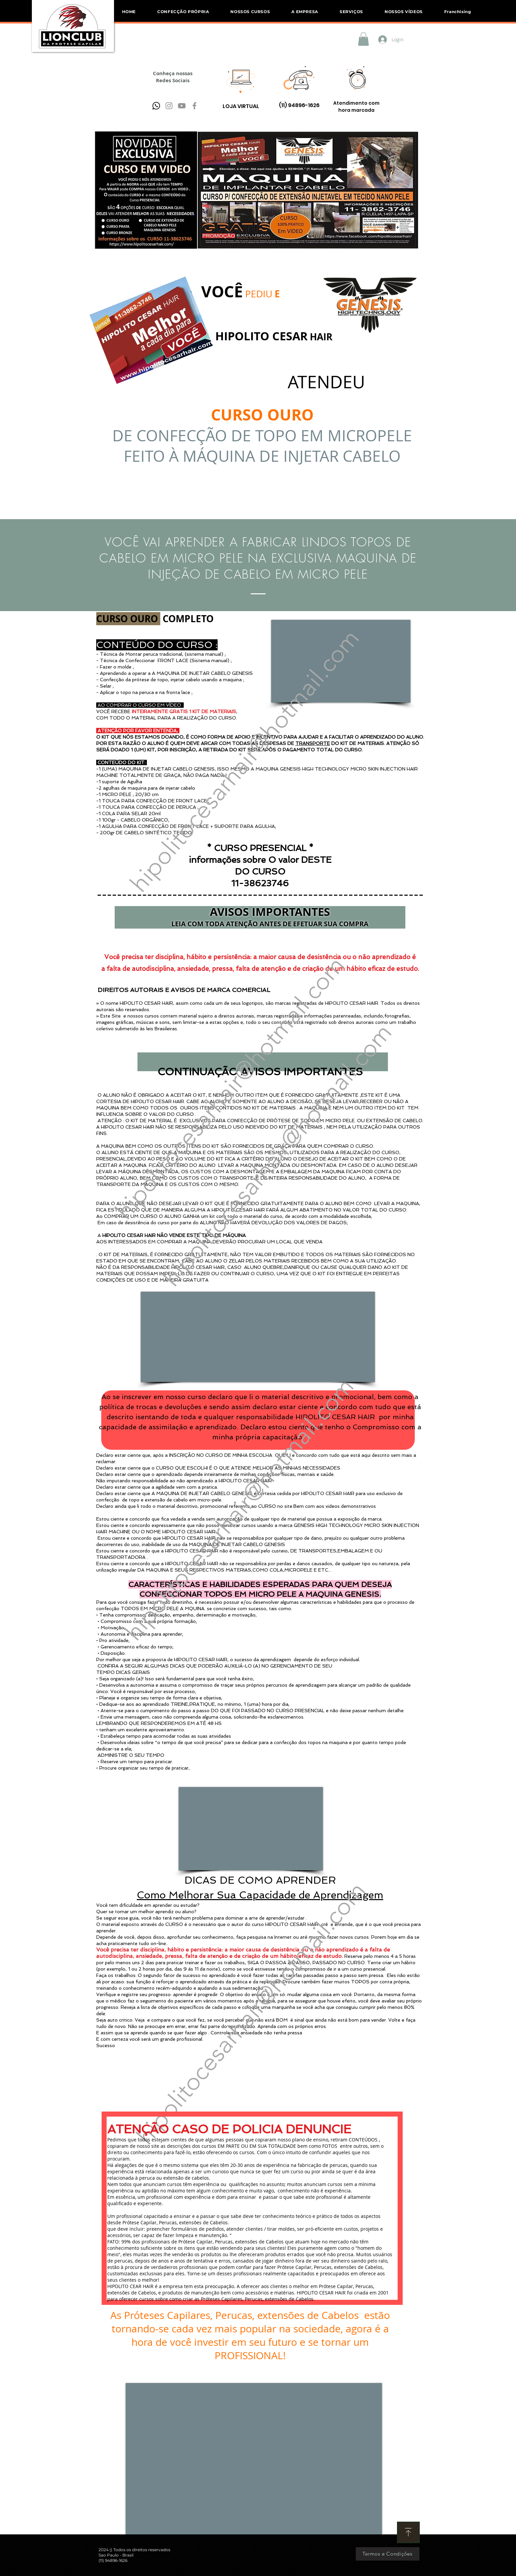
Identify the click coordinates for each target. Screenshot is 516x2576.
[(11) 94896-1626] (299, 105)
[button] (250, 11)
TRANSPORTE (312, 743)
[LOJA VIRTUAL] (241, 106)
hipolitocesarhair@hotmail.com (244, 760)
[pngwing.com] (156, 105)
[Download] (408, 2532)
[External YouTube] (258, 1337)
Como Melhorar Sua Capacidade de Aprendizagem (260, 1895)
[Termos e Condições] (387, 2554)
